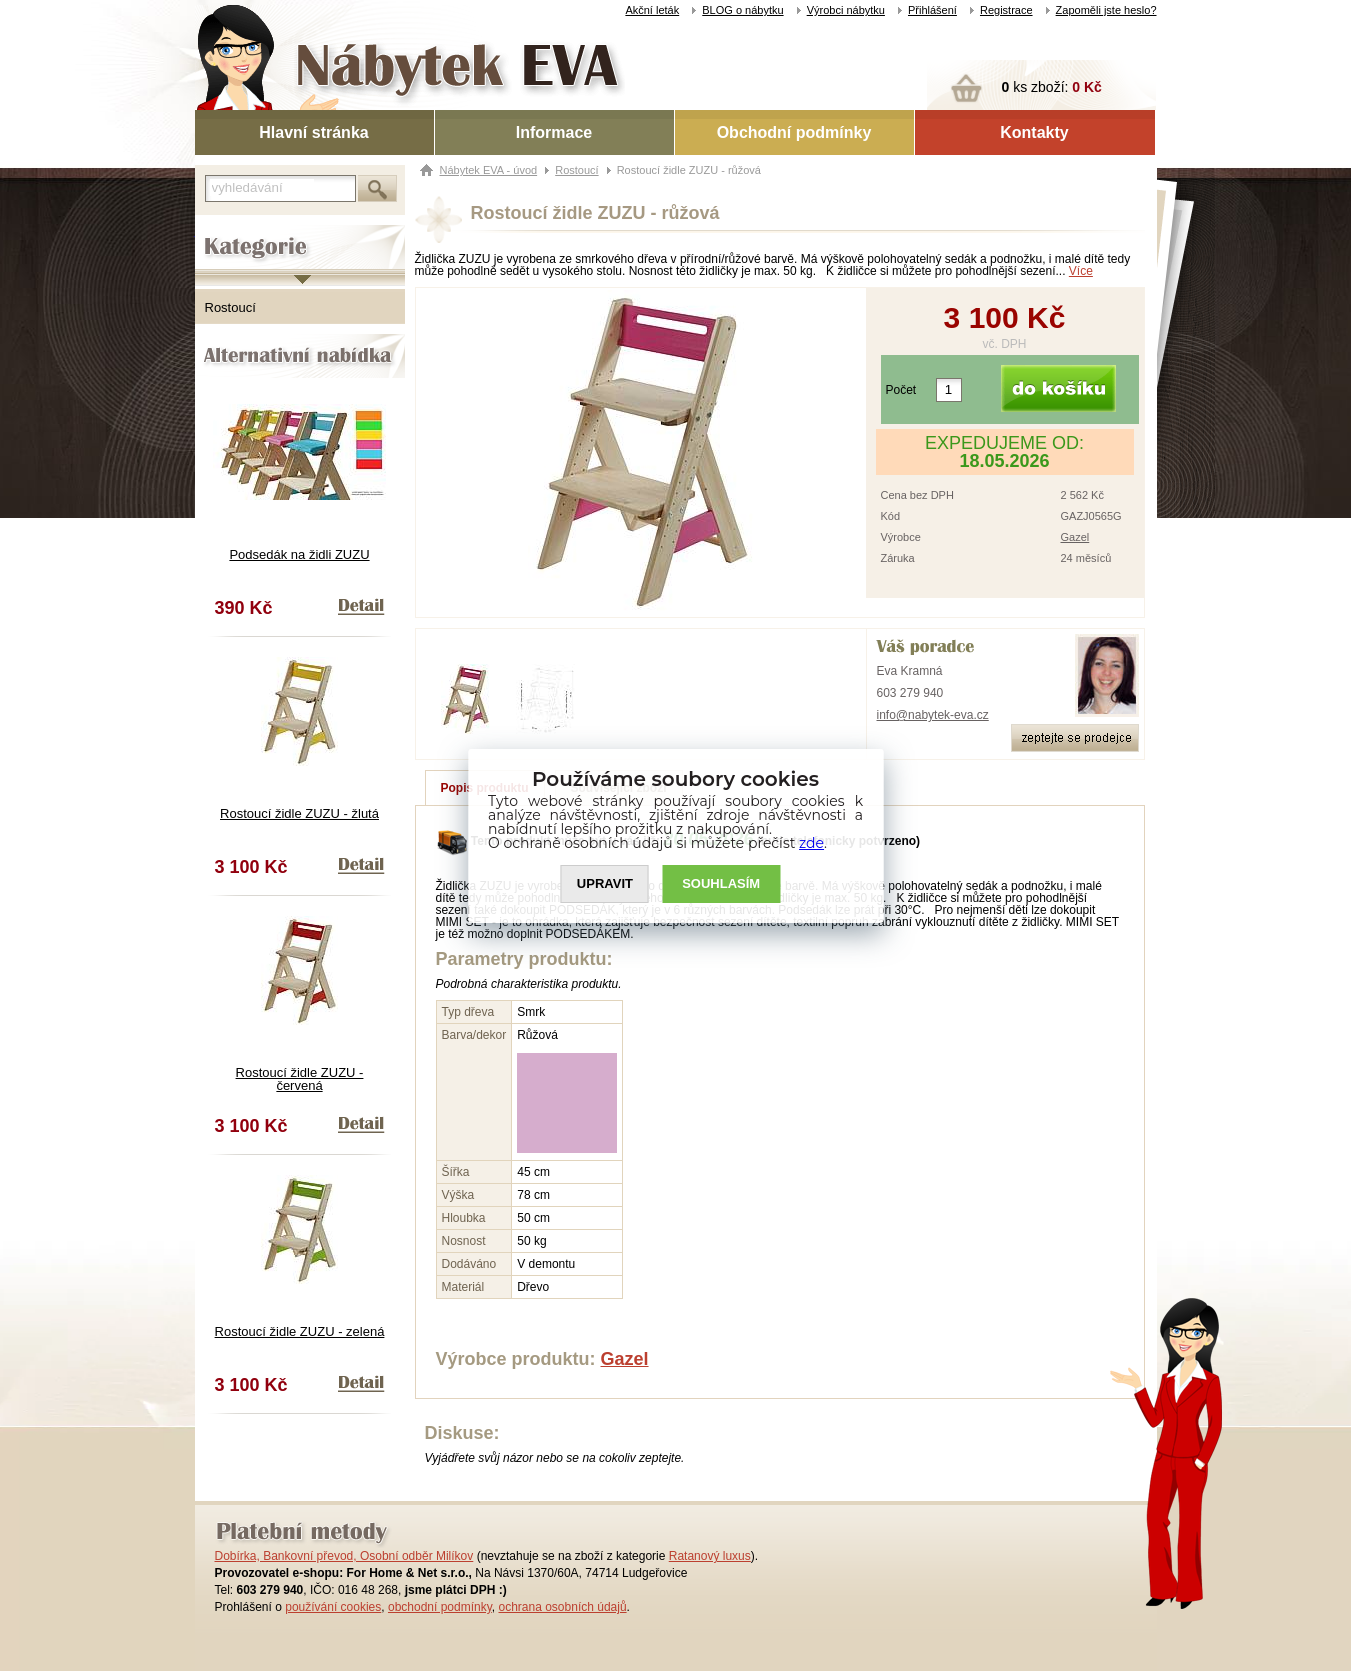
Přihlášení (932, 10)
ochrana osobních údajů (562, 1607)
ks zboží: (1052, 87)
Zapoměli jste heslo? (1106, 10)
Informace (554, 132)
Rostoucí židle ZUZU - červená (300, 1079)
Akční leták (652, 10)
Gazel (1075, 537)
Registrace (1006, 10)
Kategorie (222, 231)
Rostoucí (230, 307)
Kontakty (1034, 132)
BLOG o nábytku (742, 10)
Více (1081, 271)
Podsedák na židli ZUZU (299, 554)
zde (811, 843)
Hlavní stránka (313, 132)
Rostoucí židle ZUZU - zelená (300, 1331)
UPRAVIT (605, 883)
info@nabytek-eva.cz (933, 715)
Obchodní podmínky (794, 132)
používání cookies (333, 1607)
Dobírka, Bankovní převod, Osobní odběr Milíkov (344, 1556)
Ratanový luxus (710, 1556)
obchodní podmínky (440, 1607)
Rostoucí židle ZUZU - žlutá (299, 813)
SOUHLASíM (721, 883)
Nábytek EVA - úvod (489, 170)
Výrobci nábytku (846, 10)
